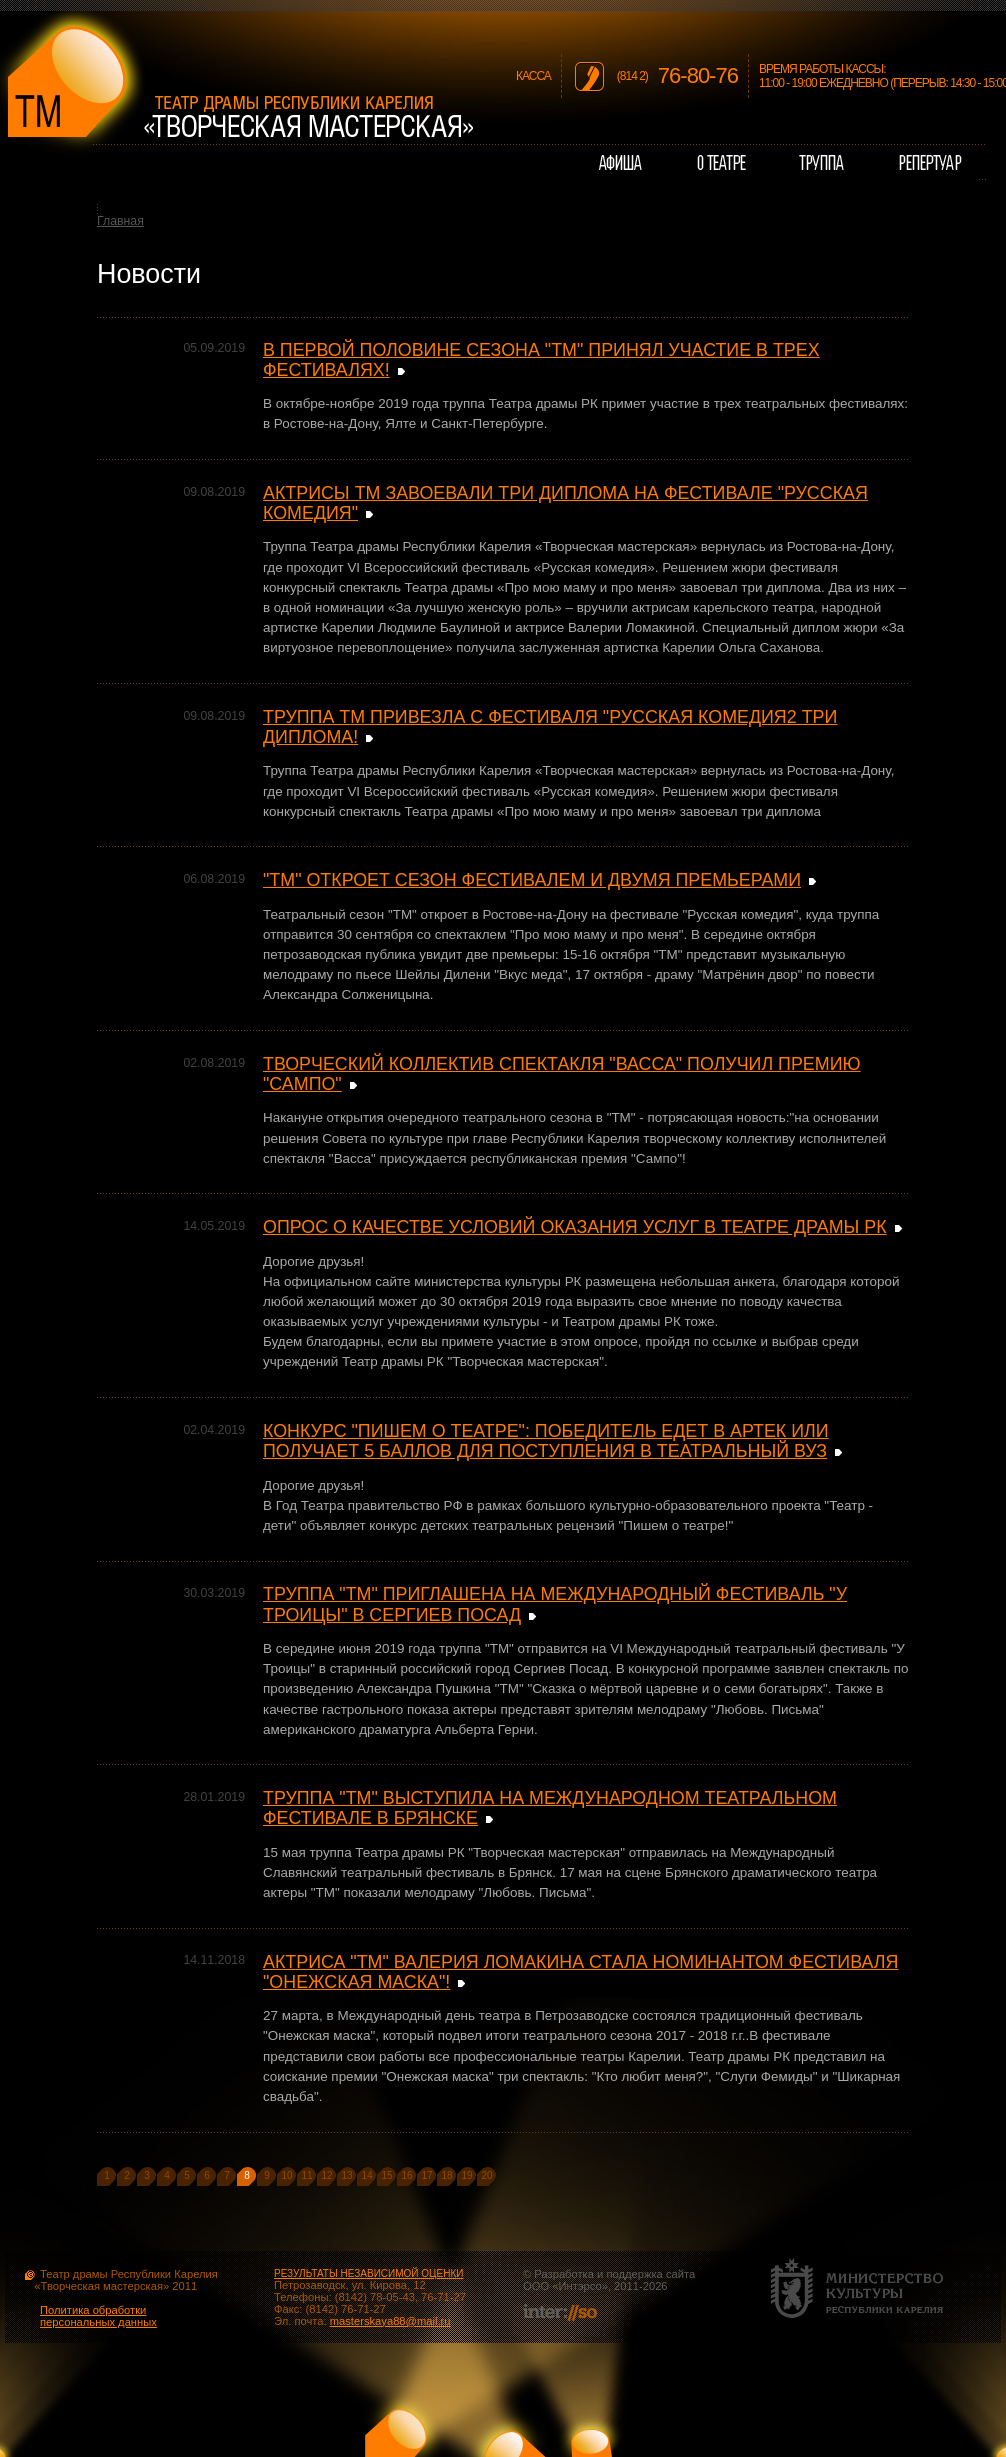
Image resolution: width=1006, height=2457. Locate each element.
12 (326, 2175)
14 (366, 2175)
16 (406, 2175)
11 (306, 2175)
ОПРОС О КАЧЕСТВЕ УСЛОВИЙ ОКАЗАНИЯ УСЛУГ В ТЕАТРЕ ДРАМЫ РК (575, 1227)
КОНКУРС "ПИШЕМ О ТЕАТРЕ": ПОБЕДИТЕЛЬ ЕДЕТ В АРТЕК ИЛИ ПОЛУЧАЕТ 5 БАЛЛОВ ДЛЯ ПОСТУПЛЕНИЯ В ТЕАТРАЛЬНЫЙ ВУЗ (546, 1441)
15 (386, 2175)
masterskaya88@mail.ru (390, 2321)
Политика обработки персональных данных (98, 2316)
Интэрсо (579, 2286)
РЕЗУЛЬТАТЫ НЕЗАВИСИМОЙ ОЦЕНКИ (368, 2273)
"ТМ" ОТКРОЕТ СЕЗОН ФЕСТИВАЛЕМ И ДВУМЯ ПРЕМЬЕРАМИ (532, 880)
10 (286, 2175)
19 (466, 2175)
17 (426, 2175)
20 (486, 2175)
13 (346, 2175)
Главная (120, 221)
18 (446, 2175)
